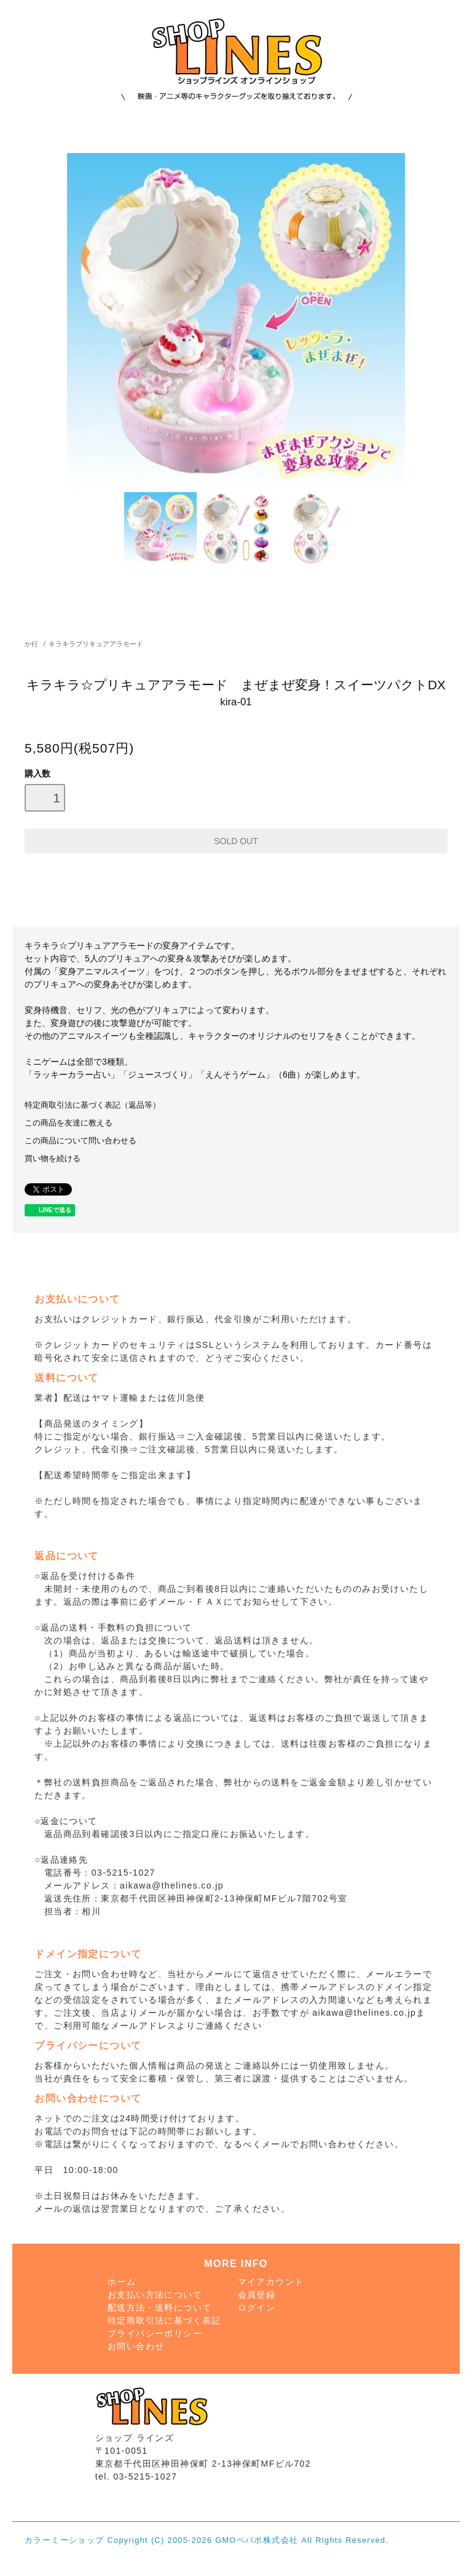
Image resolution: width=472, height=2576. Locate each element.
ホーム (122, 2282)
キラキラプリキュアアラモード (96, 644)
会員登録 (257, 2295)
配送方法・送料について (159, 2307)
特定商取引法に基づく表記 (164, 2320)
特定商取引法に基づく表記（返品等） (92, 1105)
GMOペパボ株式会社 (256, 2540)
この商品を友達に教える (68, 1123)
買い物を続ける (53, 1158)
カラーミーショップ (64, 2540)
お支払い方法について (155, 2295)
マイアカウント (271, 2282)
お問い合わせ (136, 2346)
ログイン (257, 2307)
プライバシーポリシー (155, 2333)
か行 (31, 644)
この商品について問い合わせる (80, 1141)
